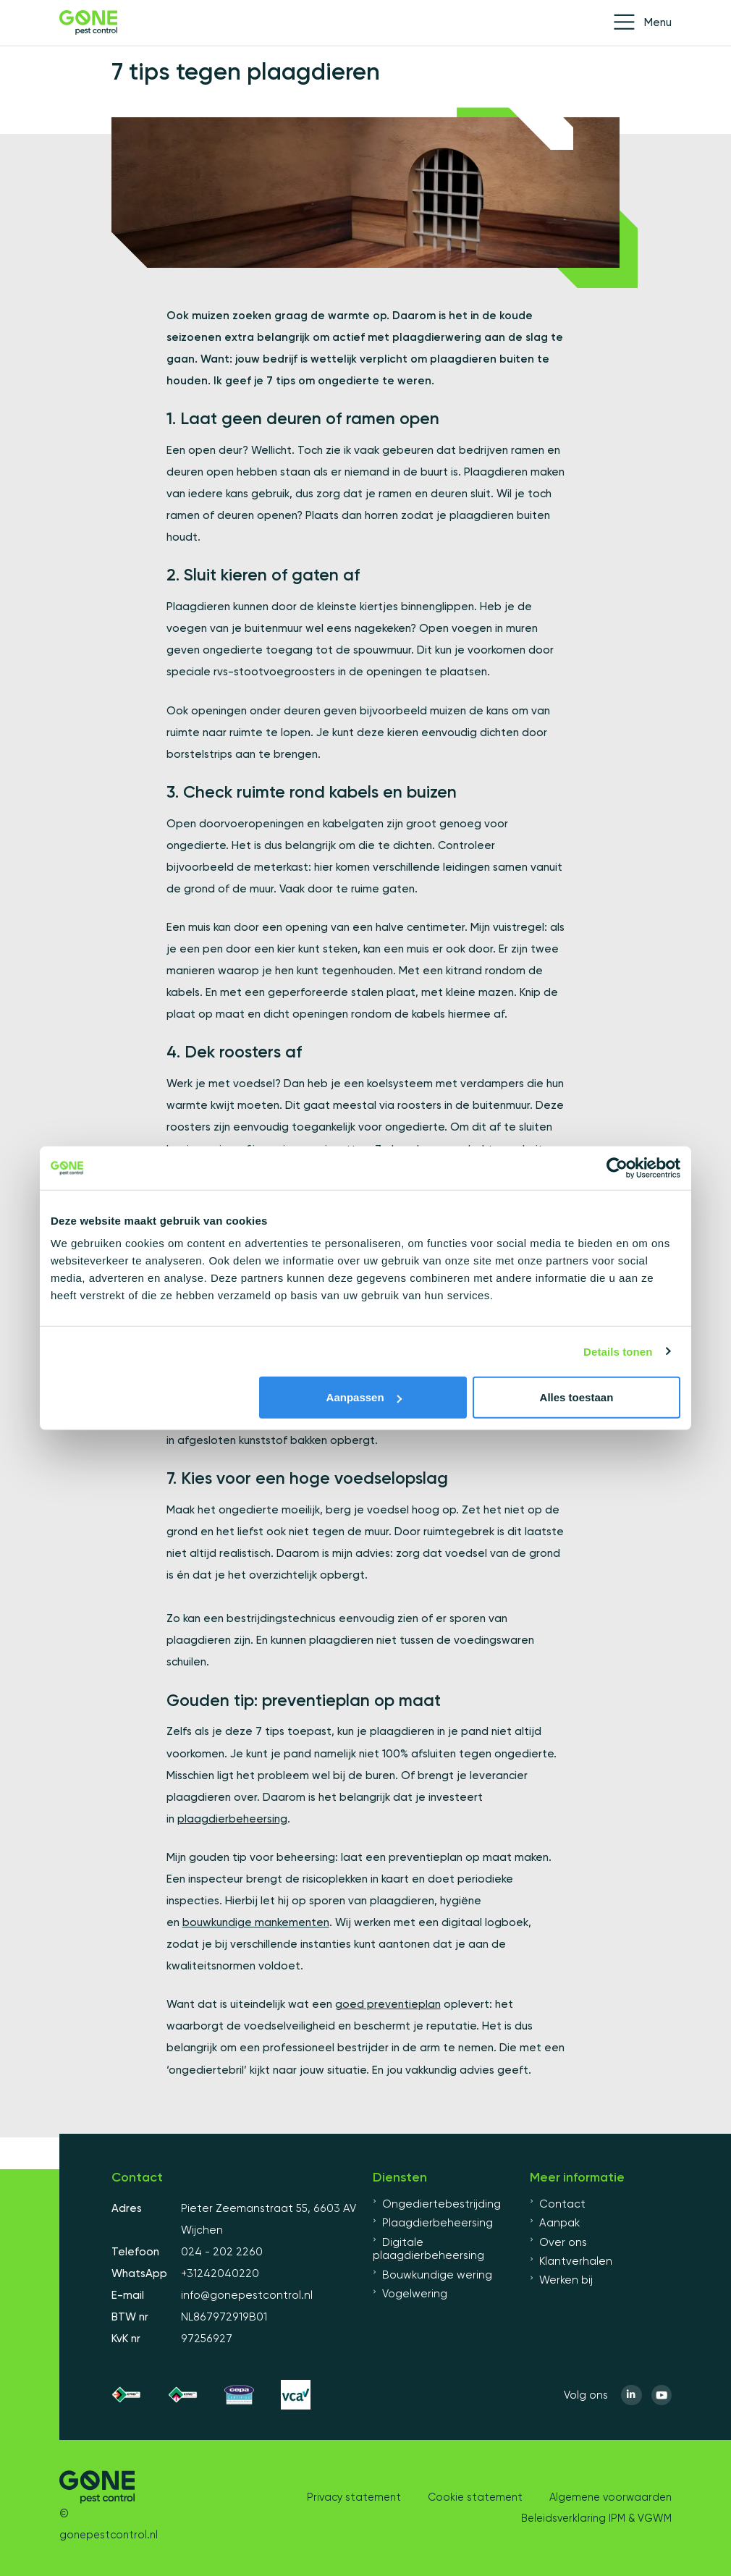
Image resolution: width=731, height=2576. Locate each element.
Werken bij (561, 2279)
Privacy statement (354, 2497)
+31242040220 (220, 2273)
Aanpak (555, 2222)
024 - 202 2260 (222, 2251)
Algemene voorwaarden (610, 2497)
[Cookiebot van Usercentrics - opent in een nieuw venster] (617, 1167)
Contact (558, 2203)
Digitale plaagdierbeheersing (428, 2249)
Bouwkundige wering (432, 2274)
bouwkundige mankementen (255, 1922)
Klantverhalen (571, 2261)
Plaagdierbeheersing (433, 2222)
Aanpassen (364, 1397)
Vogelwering (410, 2293)
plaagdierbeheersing (232, 1818)
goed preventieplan (388, 2004)
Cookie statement (475, 2497)
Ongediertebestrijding (437, 2203)
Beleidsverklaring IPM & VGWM (596, 2518)
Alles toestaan (577, 1397)
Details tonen (617, 1351)
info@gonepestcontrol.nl (247, 2295)
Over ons (558, 2242)
